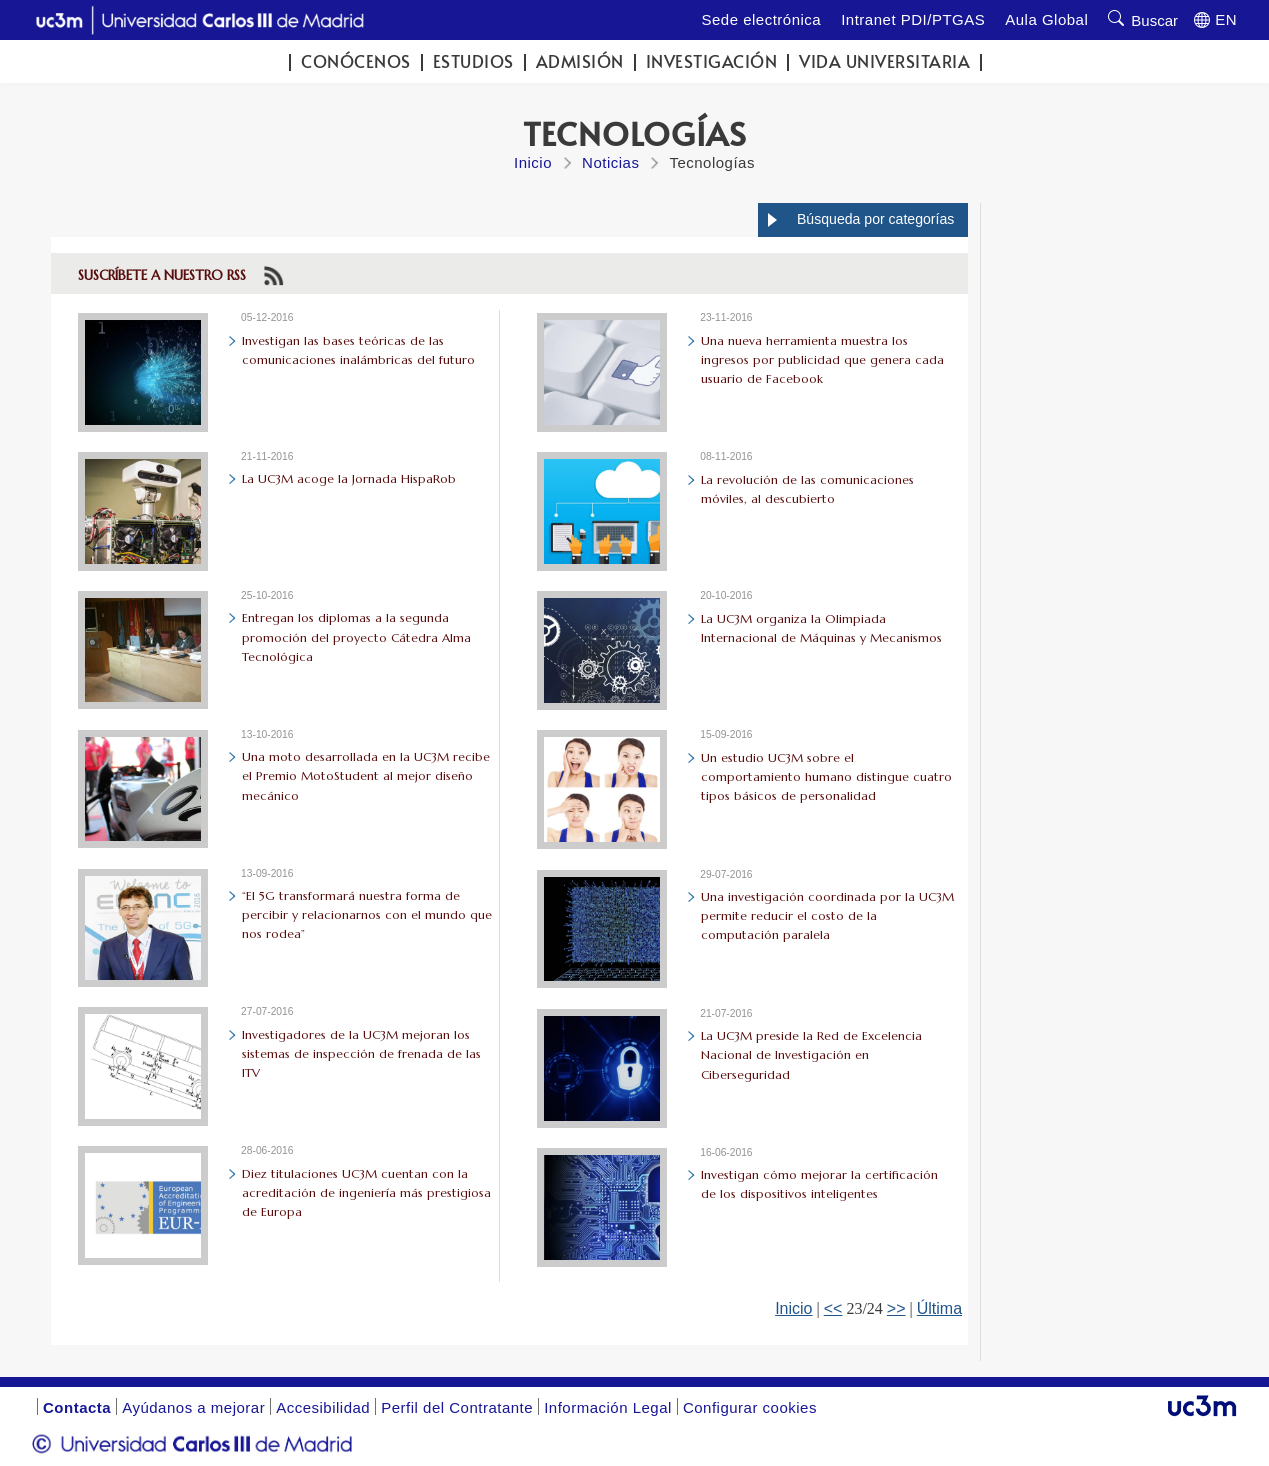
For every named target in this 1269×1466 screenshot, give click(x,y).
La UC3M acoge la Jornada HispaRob (349, 478)
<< (833, 1308)
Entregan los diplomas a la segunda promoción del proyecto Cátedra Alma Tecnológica (356, 636)
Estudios (473, 61)
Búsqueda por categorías (875, 219)
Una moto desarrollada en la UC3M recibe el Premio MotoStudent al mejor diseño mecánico (366, 775)
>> (896, 1308)
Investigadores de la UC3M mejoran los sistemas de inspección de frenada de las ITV (361, 1053)
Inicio (533, 162)
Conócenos (356, 61)
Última (939, 1308)
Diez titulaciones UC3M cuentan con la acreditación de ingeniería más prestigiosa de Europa (366, 1192)
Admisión (580, 61)
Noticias (610, 162)
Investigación (712, 61)
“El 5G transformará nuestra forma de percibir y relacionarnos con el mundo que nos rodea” (367, 914)
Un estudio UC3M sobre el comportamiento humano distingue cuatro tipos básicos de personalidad (826, 776)
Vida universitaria (884, 61)
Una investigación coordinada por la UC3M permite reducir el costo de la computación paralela (827, 915)
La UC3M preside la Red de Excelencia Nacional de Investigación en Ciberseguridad (811, 1054)
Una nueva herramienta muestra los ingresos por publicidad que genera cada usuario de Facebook (822, 359)
